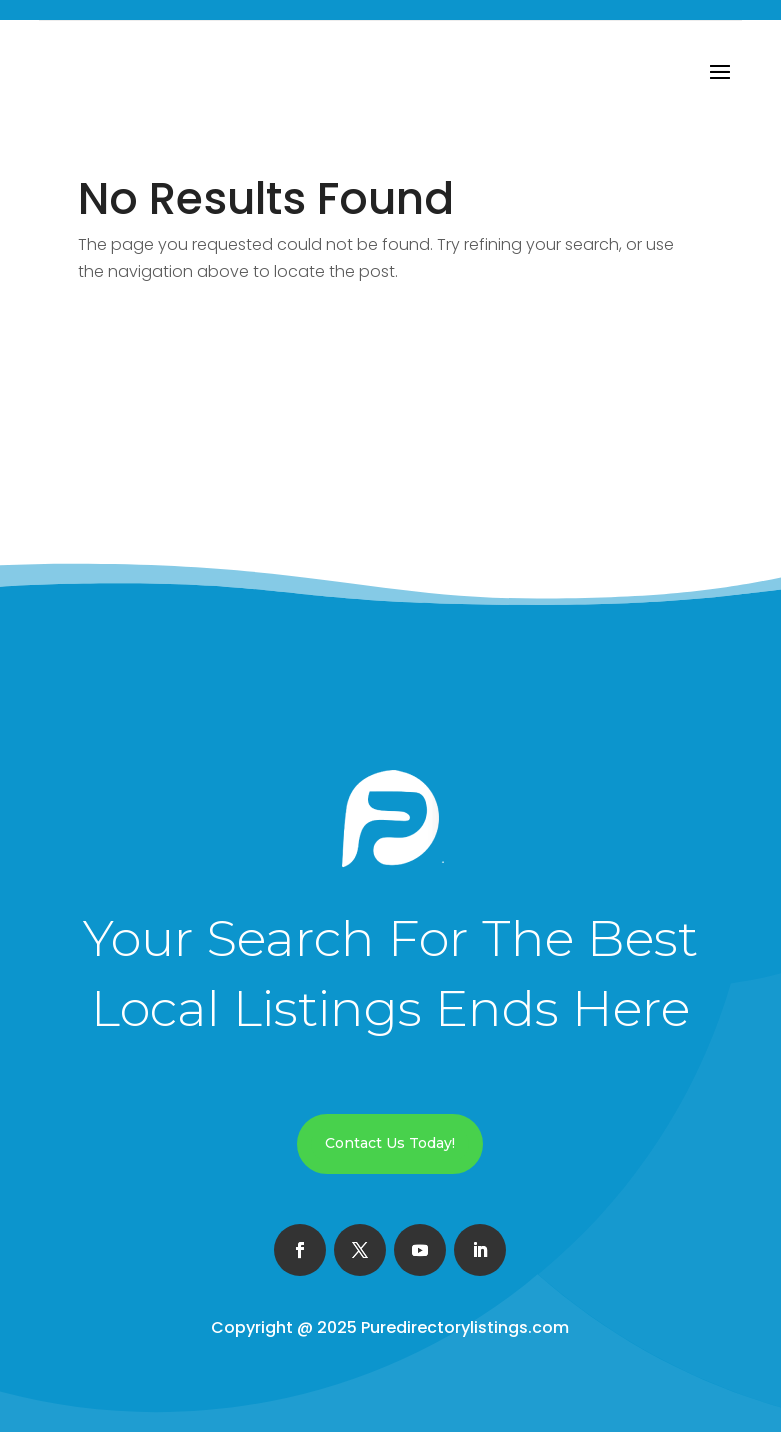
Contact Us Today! (390, 1143)
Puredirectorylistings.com (465, 1327)
